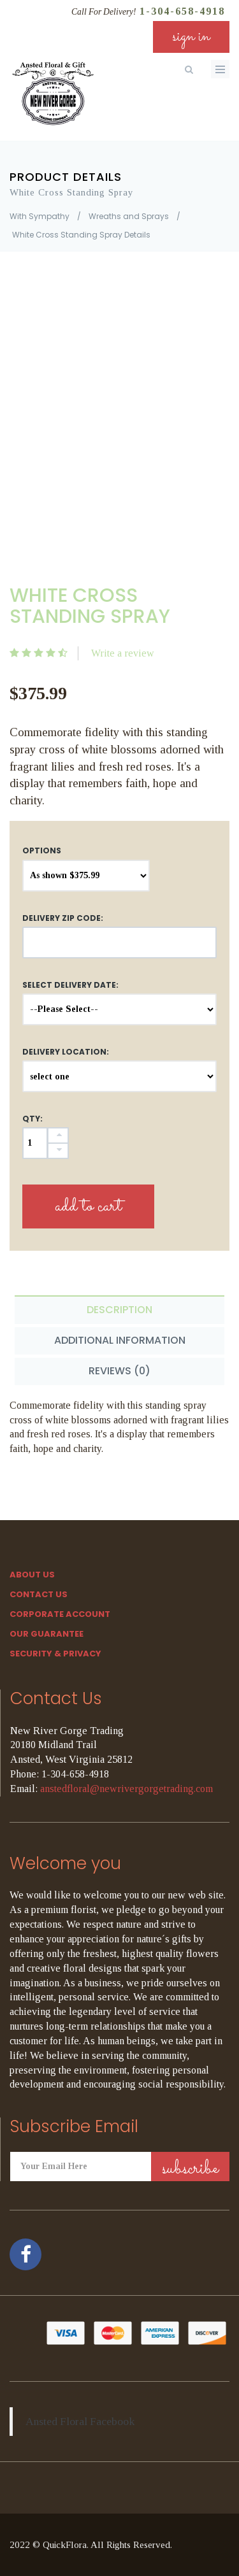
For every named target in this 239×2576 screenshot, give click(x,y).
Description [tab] (119, 1309)
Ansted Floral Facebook (79, 2421)
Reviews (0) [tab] (119, 1370)
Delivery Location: (65, 1051)
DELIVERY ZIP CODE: (62, 918)
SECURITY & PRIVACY (55, 1653)
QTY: (32, 1118)
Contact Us (39, 1594)
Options (41, 850)
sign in (191, 37)
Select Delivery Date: (70, 984)
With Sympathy (39, 216)
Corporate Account (60, 1614)
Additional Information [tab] (119, 1340)
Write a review (122, 653)
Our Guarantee (46, 1634)
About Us (32, 1575)
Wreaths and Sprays (129, 216)
